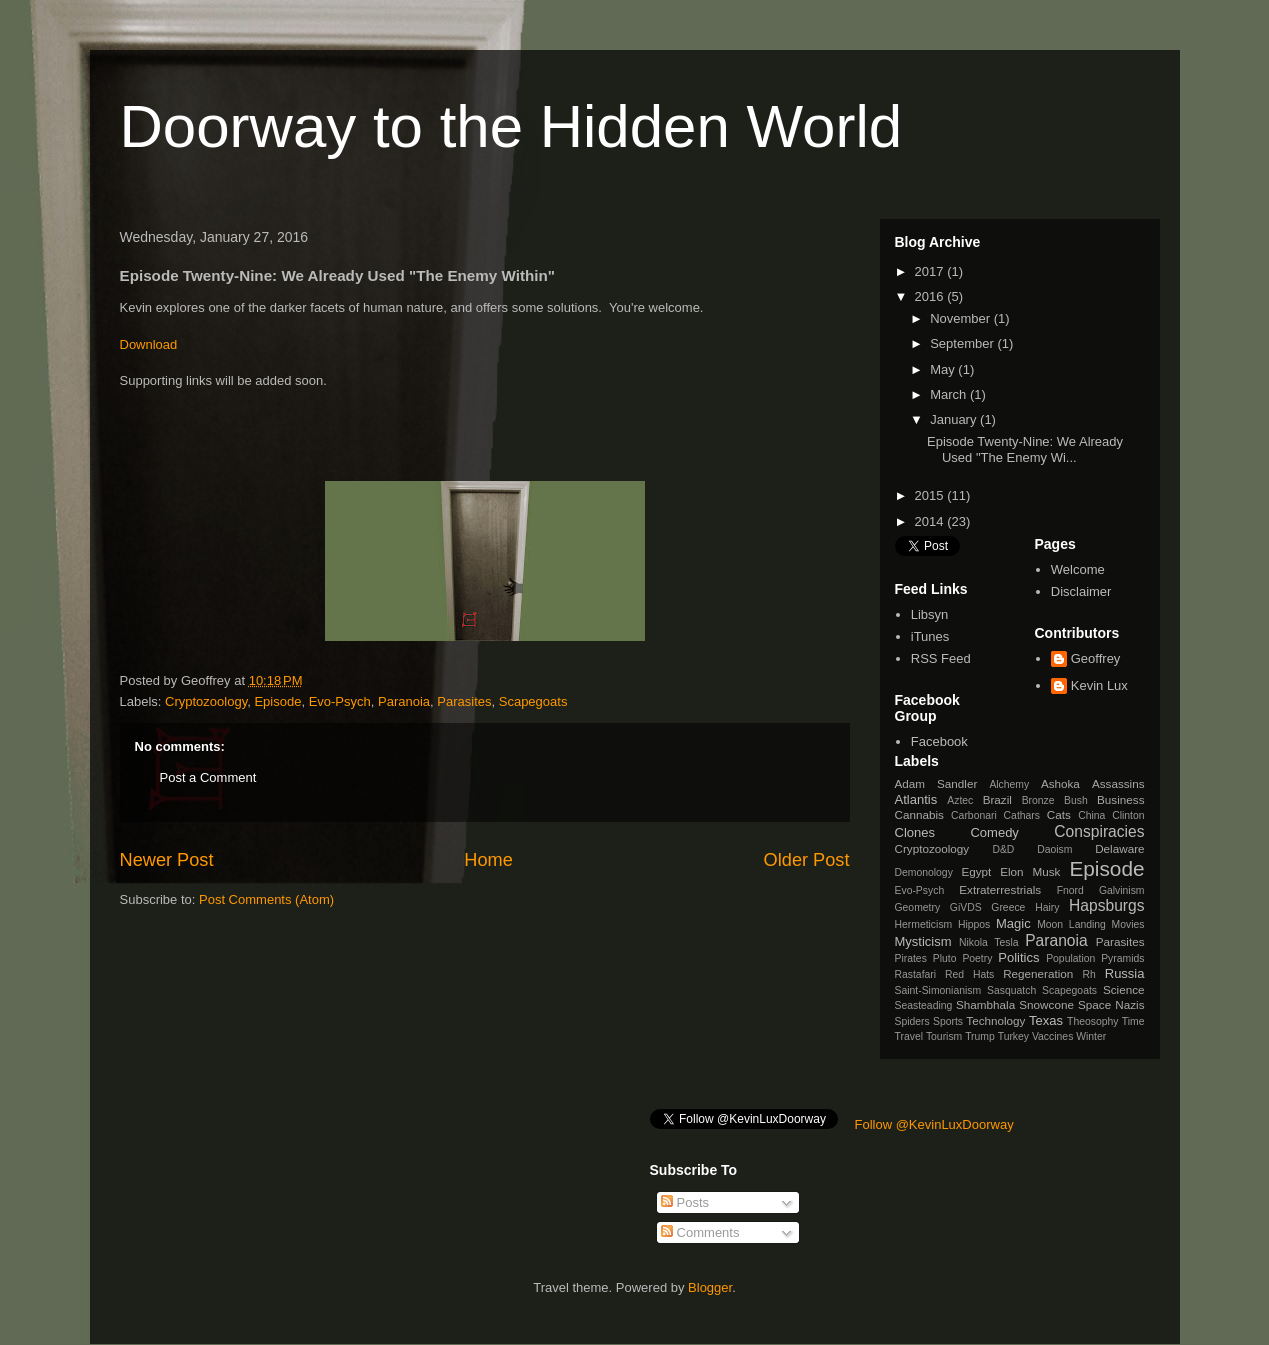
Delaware (1119, 848)
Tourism (944, 1036)
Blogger (710, 1287)
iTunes (930, 636)
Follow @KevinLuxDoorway (934, 1124)
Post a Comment (208, 777)
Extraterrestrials (1000, 889)
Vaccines (1052, 1036)
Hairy (1047, 907)
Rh (1089, 974)
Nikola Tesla (989, 942)
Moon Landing (1071, 924)
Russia (1125, 973)
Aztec (960, 800)
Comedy (994, 832)
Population (1070, 958)
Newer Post (167, 860)
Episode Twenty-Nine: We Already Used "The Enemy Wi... (1025, 449)
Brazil (997, 799)
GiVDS (966, 907)
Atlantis (916, 799)
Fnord (1070, 890)
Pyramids (1122, 958)
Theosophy (1092, 1021)
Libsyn (930, 614)
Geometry (918, 907)
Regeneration (1038, 973)
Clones (915, 832)
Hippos (974, 924)
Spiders (912, 1021)
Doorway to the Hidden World (511, 126)
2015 (931, 495)
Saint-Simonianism (938, 990)
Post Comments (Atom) (266, 899)
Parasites (464, 701)
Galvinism (1122, 890)
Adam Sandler (936, 783)
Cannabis (919, 814)
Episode (277, 701)
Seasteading (924, 1005)
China (1091, 815)
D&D (1003, 849)
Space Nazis (1111, 1004)
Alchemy (1009, 784)
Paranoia (404, 701)
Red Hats (969, 974)
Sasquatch (1011, 990)
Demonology (924, 872)
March (950, 394)
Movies (1128, 924)
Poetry (977, 958)
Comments (700, 1232)
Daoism (1054, 849)
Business (1120, 799)
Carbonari (974, 815)
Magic (1013, 923)
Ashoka (1060, 783)
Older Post (807, 860)
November (962, 318)
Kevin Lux (1099, 685)
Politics (1018, 957)
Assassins (1118, 783)
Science (1124, 989)
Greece (1008, 907)
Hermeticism (924, 924)
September (963, 343)
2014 (931, 521)
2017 (931, 271)
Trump (980, 1036)
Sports (948, 1021)
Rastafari (916, 974)
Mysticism (923, 941)
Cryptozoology (206, 701)
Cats (1059, 814)
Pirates (911, 958)
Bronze (1038, 800)
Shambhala (985, 1004)
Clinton (1128, 815)
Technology (995, 1020)
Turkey (1013, 1036)
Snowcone (1046, 1004)
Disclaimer (1081, 591)
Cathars (1022, 815)
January (955, 419)
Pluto (945, 958)
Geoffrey (1096, 658)
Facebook (939, 741)
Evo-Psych (340, 701)
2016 (931, 296)
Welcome (1078, 569)
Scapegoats (533, 701)
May (944, 369)
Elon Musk (1030, 871)
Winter (1091, 1036)
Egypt (976, 871)
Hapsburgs (1106, 905)
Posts (685, 1202)
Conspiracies (1099, 831)
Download (149, 344)
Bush (1076, 800)
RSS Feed (941, 658)
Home (488, 860)
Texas (1046, 1020)
